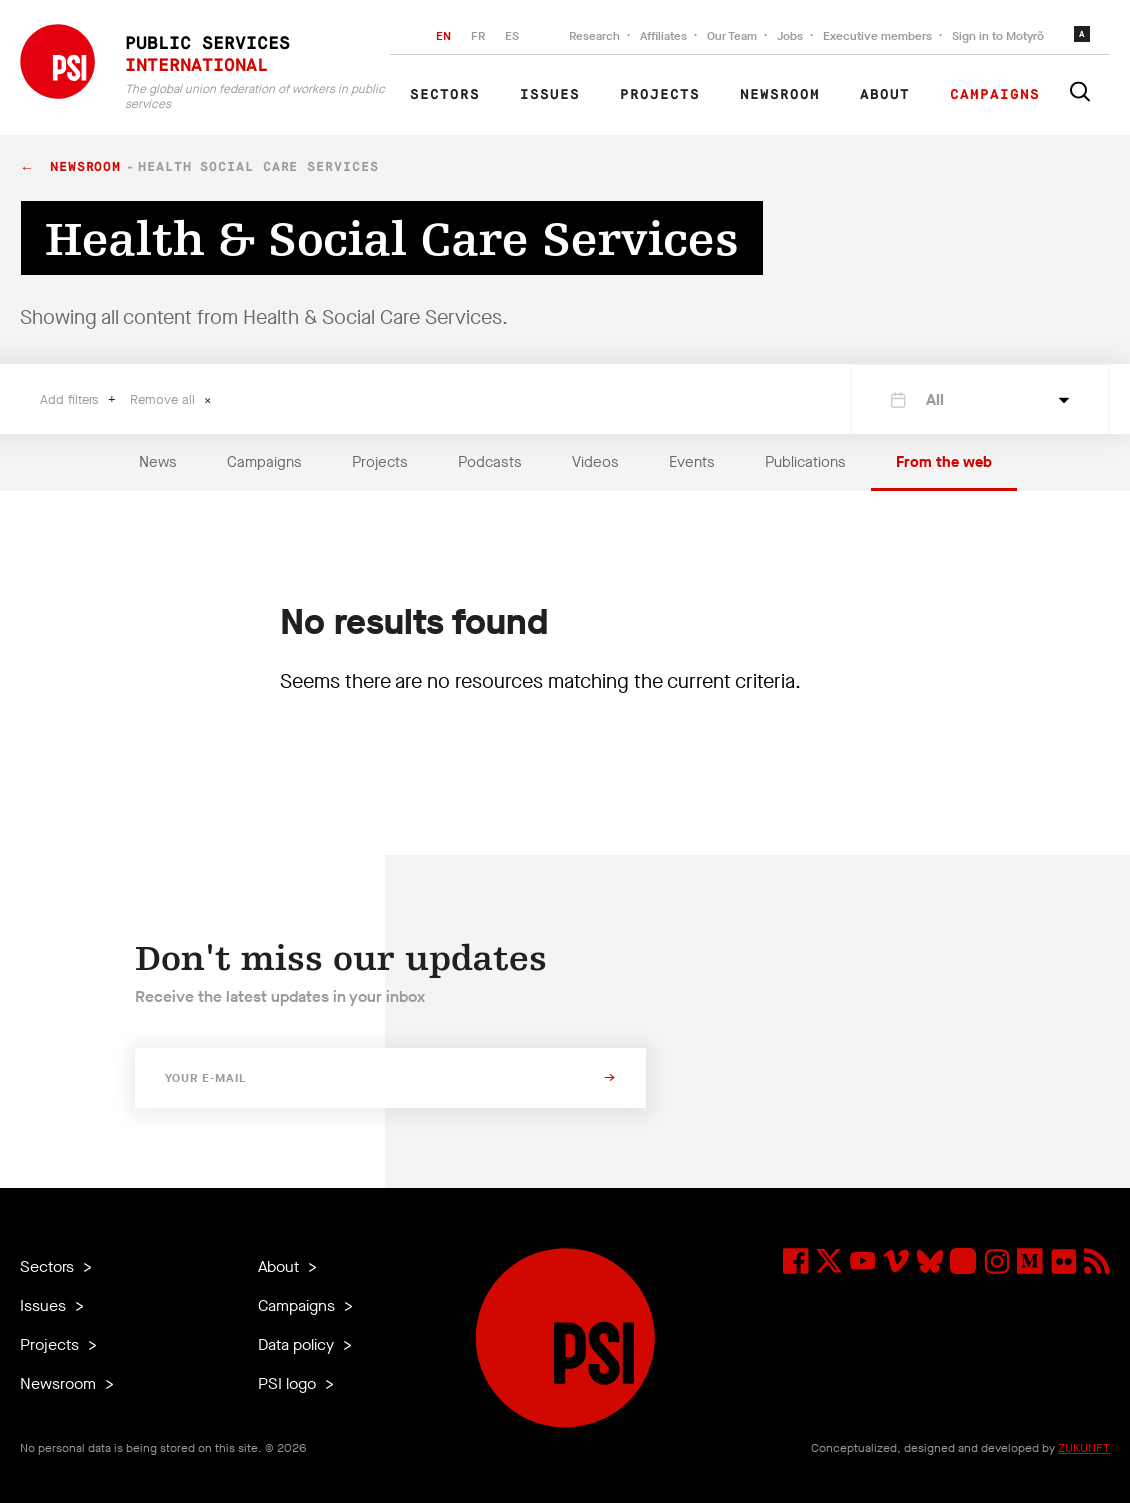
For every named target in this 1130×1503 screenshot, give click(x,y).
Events (692, 462)
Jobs (790, 36)
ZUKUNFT (1084, 1448)
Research (594, 36)
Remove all (164, 399)
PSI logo (289, 1383)
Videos (595, 462)
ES (512, 36)
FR (478, 36)
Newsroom (780, 95)
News (158, 462)
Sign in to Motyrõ (998, 36)
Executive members (877, 36)
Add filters (71, 399)
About (885, 95)
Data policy (298, 1344)
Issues (550, 95)
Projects (660, 95)
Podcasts (490, 462)
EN (443, 36)
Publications (805, 462)
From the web (944, 462)
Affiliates (663, 36)
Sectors (445, 95)
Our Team (732, 36)
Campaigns (995, 95)
